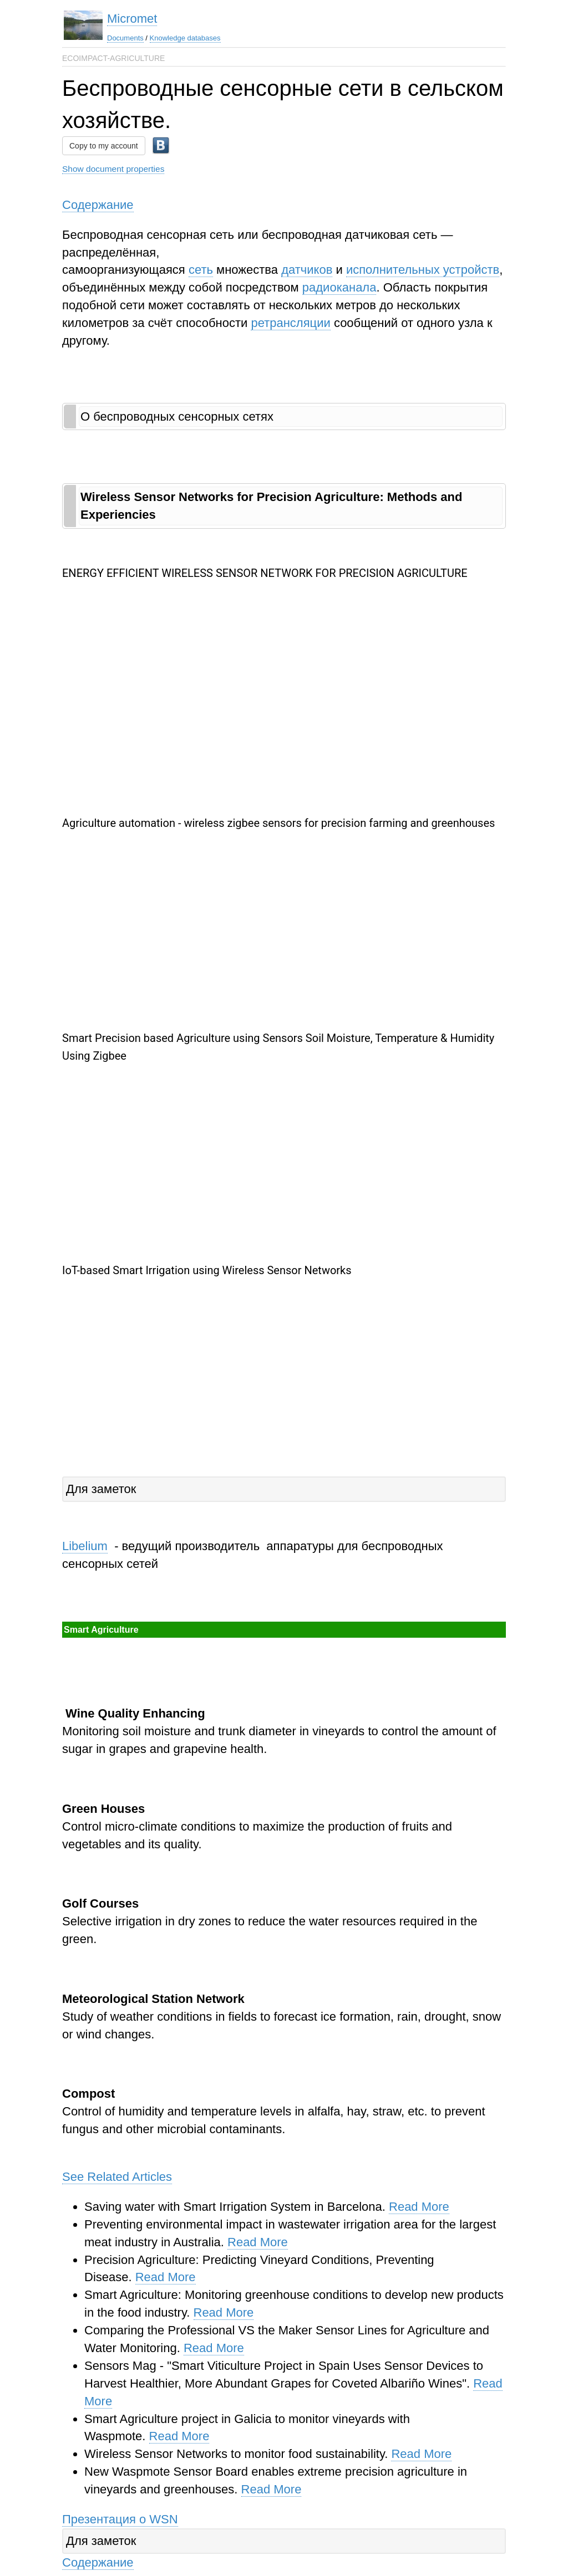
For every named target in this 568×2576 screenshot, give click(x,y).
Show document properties (113, 168)
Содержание (98, 205)
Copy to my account (103, 145)
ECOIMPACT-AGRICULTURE (113, 58)
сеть (201, 270)
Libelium (85, 1546)
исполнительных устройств (422, 270)
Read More (419, 2207)
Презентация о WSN (120, 2519)
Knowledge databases (185, 38)
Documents (125, 38)
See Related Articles (117, 2177)
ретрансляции (290, 323)
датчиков (306, 270)
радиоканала (339, 287)
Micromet (132, 18)
